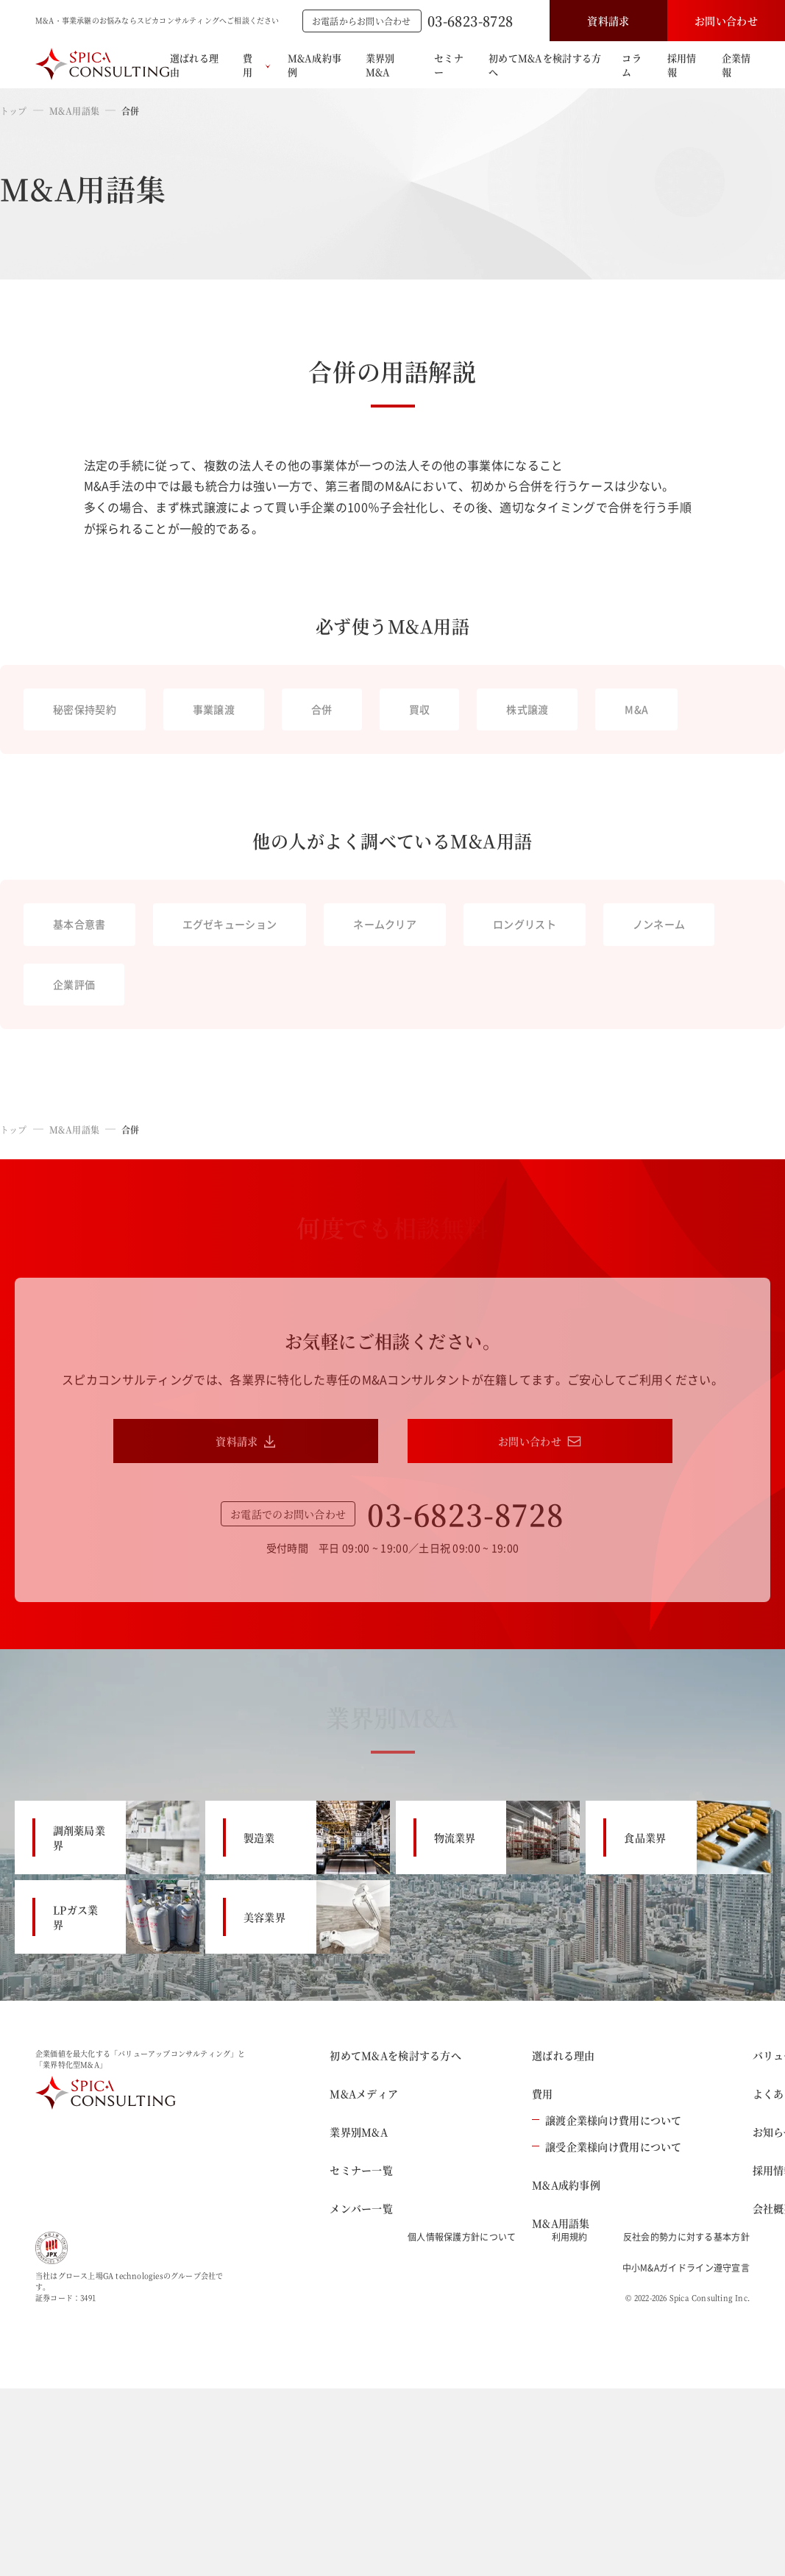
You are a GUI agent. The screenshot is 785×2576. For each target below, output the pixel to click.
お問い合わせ (726, 20)
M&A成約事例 (315, 65)
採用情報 (682, 65)
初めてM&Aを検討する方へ (545, 65)
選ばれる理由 (194, 65)
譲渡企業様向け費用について (607, 2120)
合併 (322, 709)
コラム (632, 65)
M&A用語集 (74, 110)
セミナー (448, 65)
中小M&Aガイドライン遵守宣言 (686, 2267)
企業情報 (736, 65)
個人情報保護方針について (462, 2237)
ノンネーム (659, 924)
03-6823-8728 (470, 20)
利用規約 (570, 2237)
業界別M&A (380, 65)
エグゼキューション (229, 924)
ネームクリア (384, 924)
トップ (13, 110)
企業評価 (74, 984)
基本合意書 (79, 924)
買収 (419, 709)
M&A (636, 709)
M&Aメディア (364, 2093)
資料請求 (608, 20)
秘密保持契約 (84, 709)
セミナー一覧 (361, 2170)
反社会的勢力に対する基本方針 (686, 2237)
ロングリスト (524, 924)
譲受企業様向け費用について (607, 2146)
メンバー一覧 (361, 2208)
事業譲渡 (214, 709)
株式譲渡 (527, 709)
